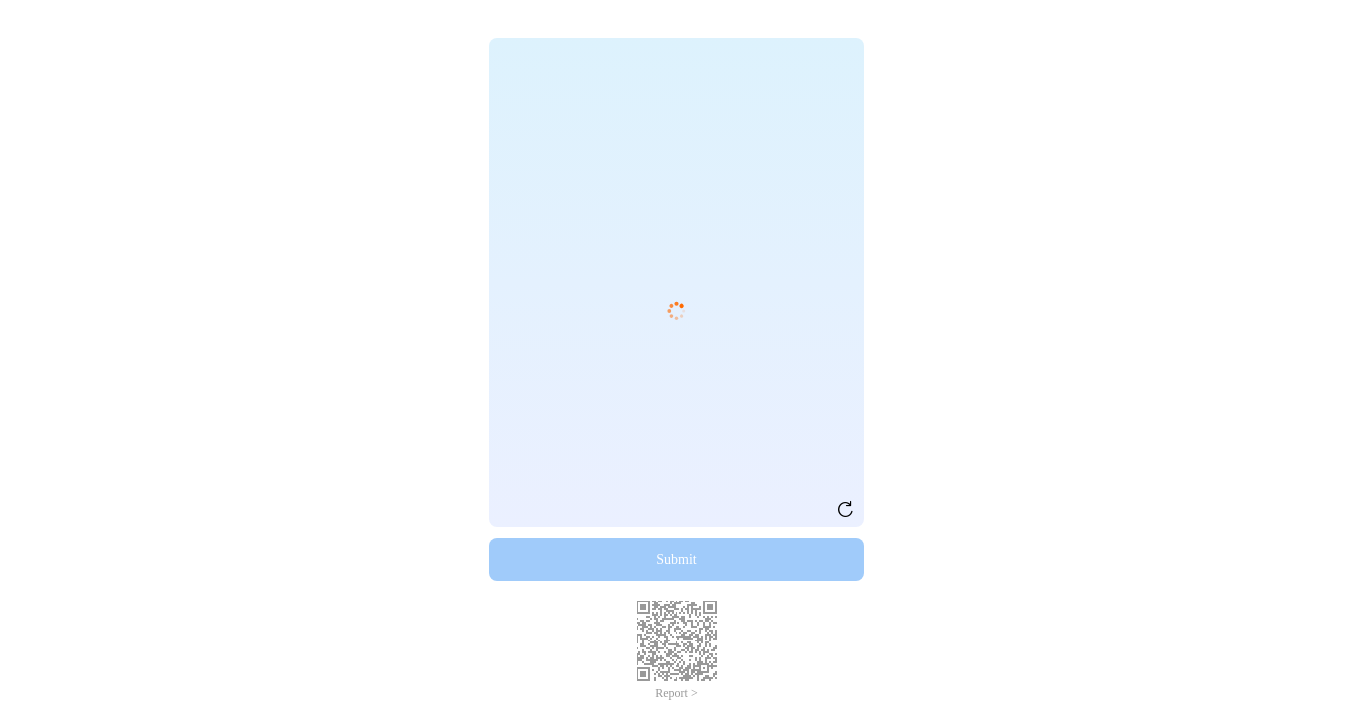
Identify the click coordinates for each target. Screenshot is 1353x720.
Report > (676, 693)
